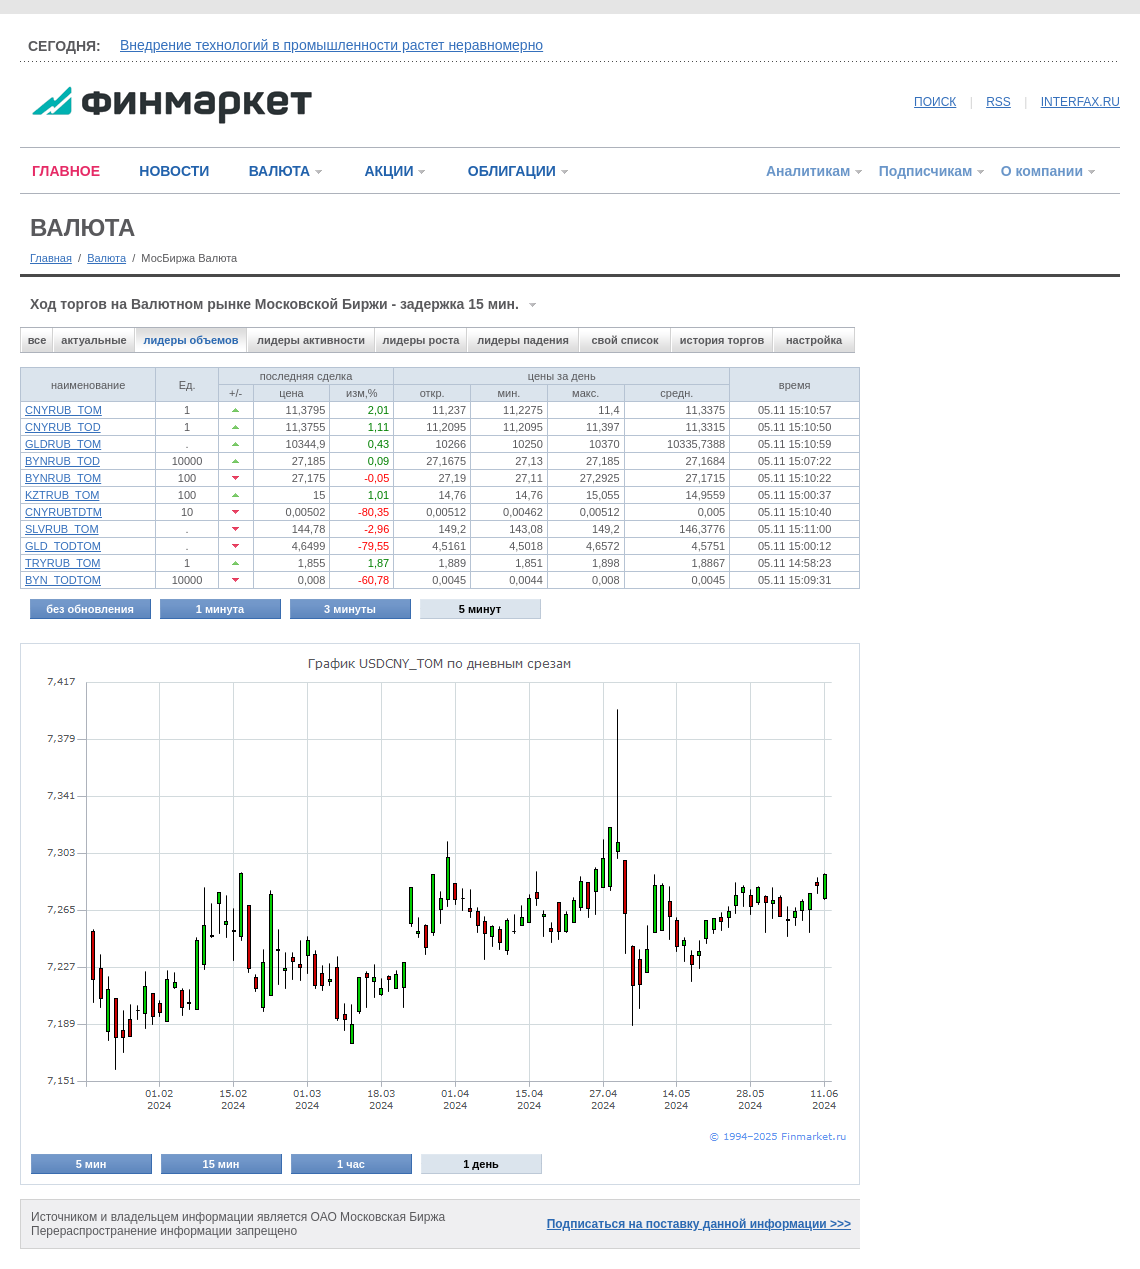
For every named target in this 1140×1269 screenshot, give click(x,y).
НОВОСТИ (174, 171)
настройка (814, 340)
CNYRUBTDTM (63, 512)
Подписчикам (926, 171)
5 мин (91, 1164)
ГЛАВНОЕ (66, 171)
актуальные (93, 340)
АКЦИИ (388, 171)
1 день (481, 1164)
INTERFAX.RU (1080, 102)
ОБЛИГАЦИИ (512, 171)
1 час (351, 1164)
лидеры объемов (191, 340)
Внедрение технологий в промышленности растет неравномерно (331, 45)
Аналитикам (808, 171)
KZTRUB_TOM (62, 495)
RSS (998, 102)
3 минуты (350, 609)
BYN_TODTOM (63, 580)
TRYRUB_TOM (62, 563)
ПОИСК (935, 102)
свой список (624, 340)
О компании (1042, 171)
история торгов (722, 340)
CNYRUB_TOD (63, 427)
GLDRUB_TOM (63, 444)
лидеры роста (421, 340)
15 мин (221, 1164)
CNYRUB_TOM (63, 410)
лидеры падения (523, 340)
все (37, 340)
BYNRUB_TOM (63, 478)
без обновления (90, 609)
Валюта (106, 258)
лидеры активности (311, 340)
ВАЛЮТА (279, 171)
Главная (51, 258)
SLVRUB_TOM (62, 529)
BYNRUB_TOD (62, 461)
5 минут (480, 609)
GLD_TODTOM (63, 546)
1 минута (220, 609)
